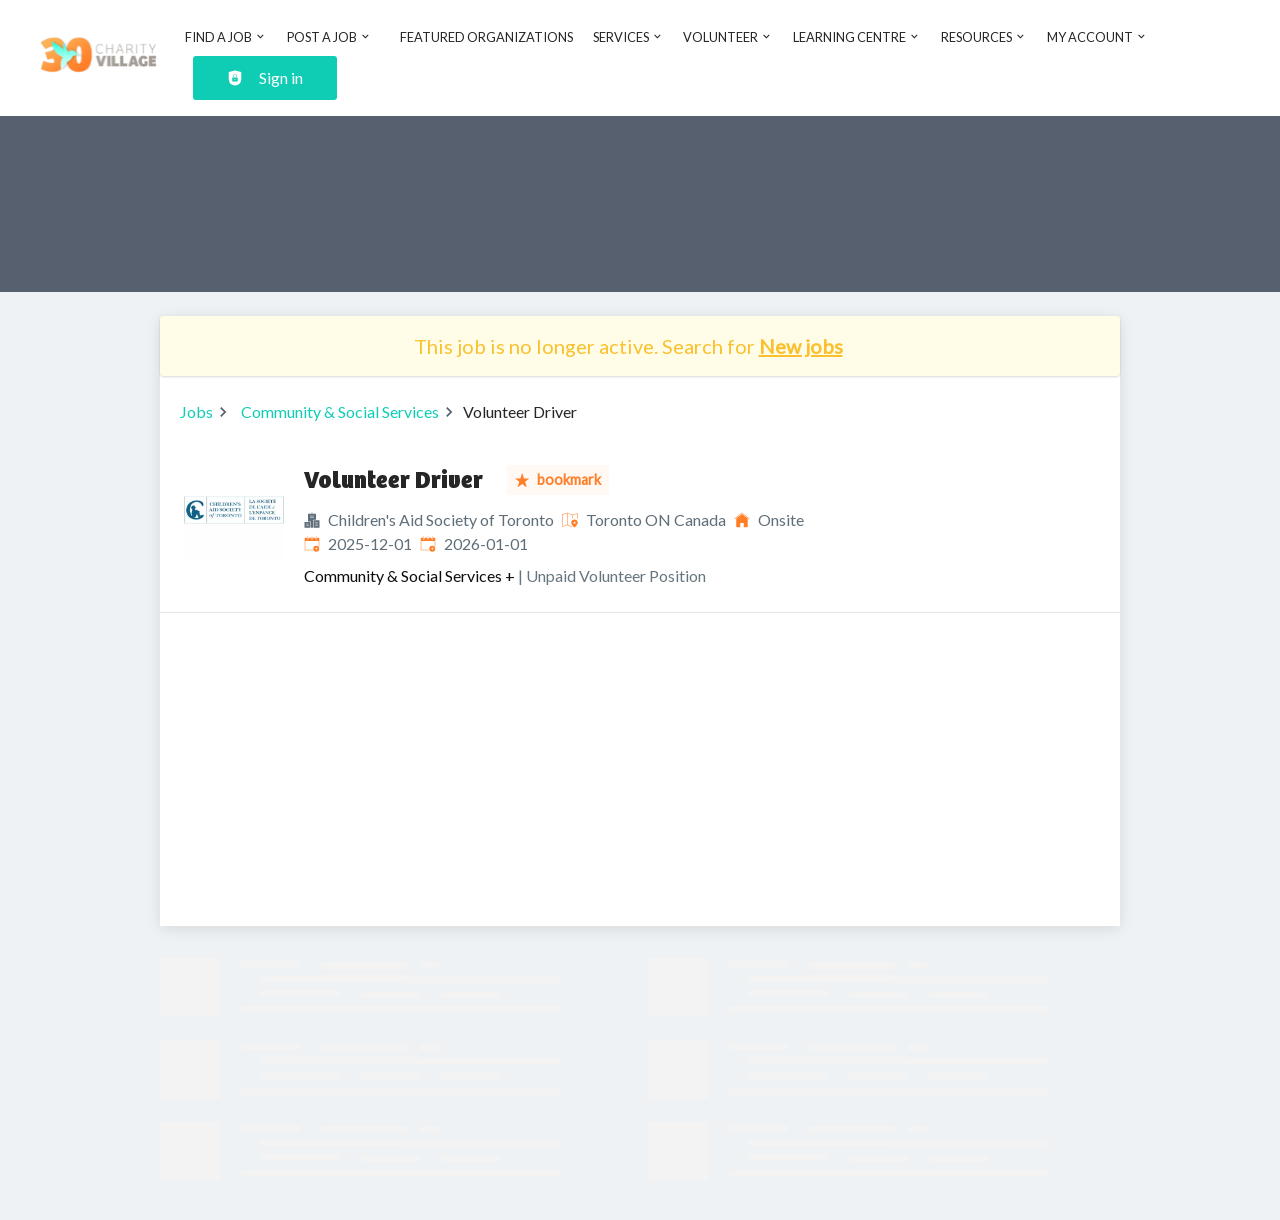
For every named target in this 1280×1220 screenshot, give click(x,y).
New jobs (801, 346)
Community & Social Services (340, 411)
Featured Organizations (486, 37)
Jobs (196, 411)
